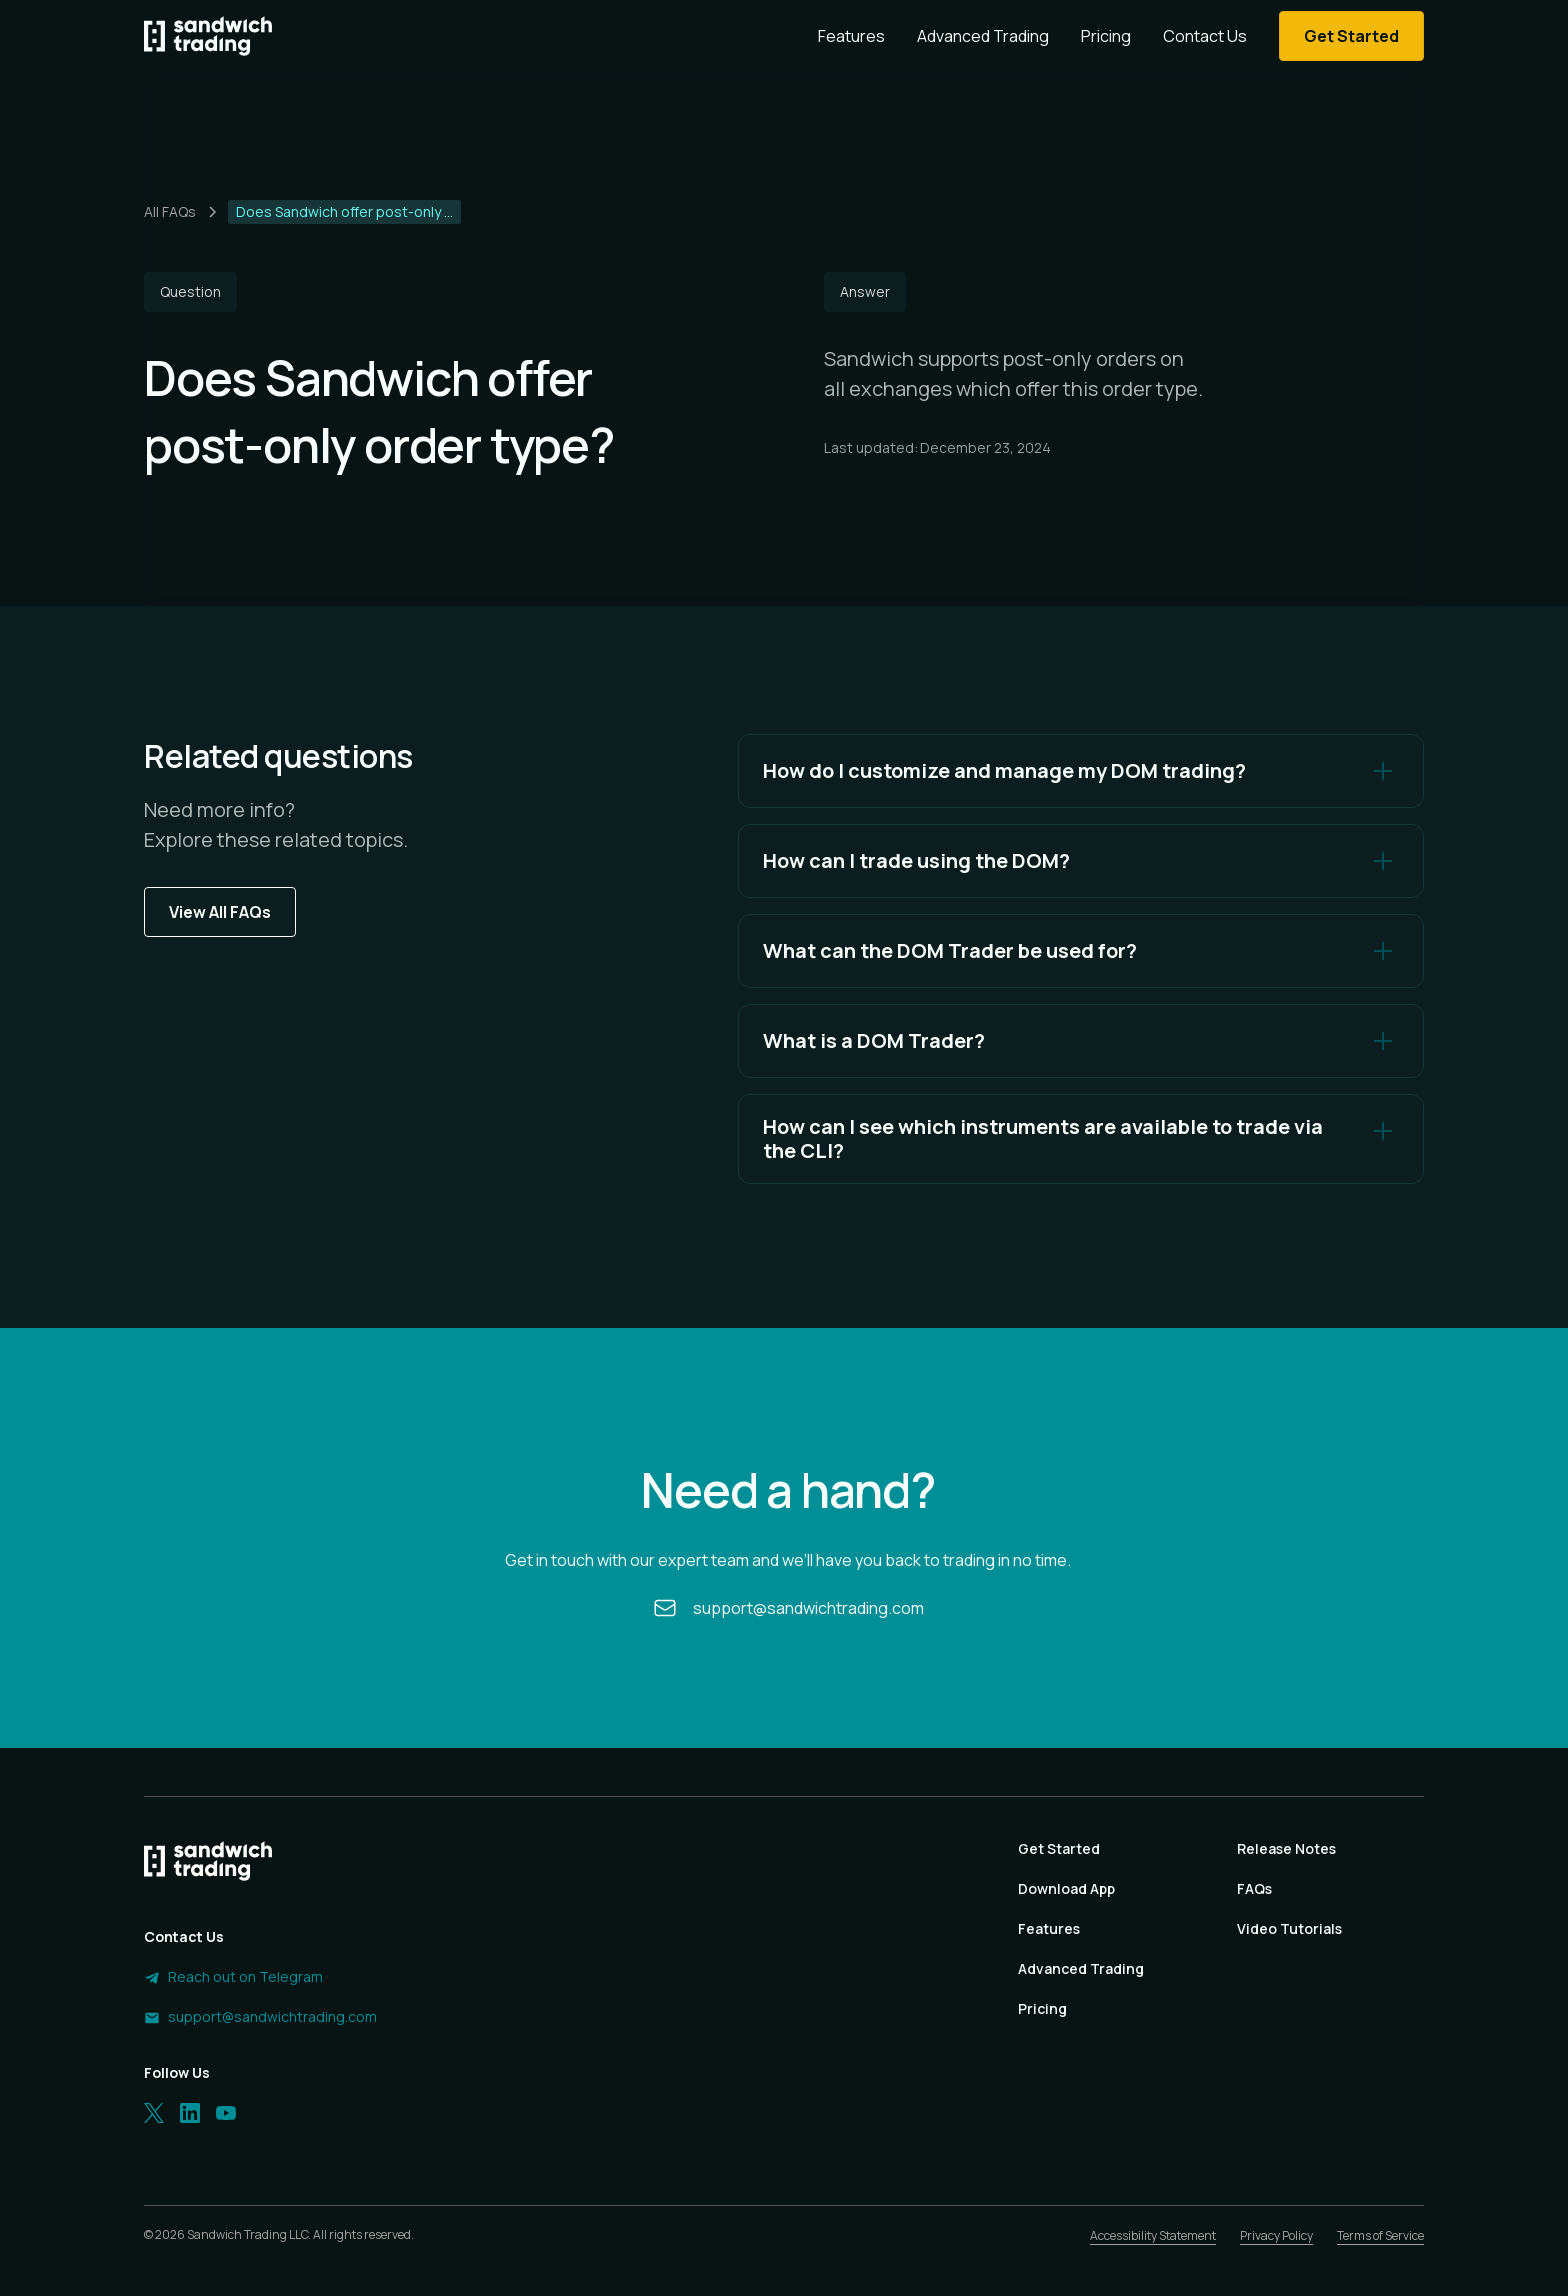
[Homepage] (208, 36)
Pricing (1106, 36)
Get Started (1059, 1848)
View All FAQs (220, 912)
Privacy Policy (1276, 2235)
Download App (1066, 1888)
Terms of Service (1380, 2235)
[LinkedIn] (190, 2113)
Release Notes (1286, 1848)
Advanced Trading (983, 36)
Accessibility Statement (1153, 2235)
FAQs (1254, 1888)
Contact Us (1205, 36)
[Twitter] (154, 2113)
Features (851, 36)
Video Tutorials (1289, 1928)
